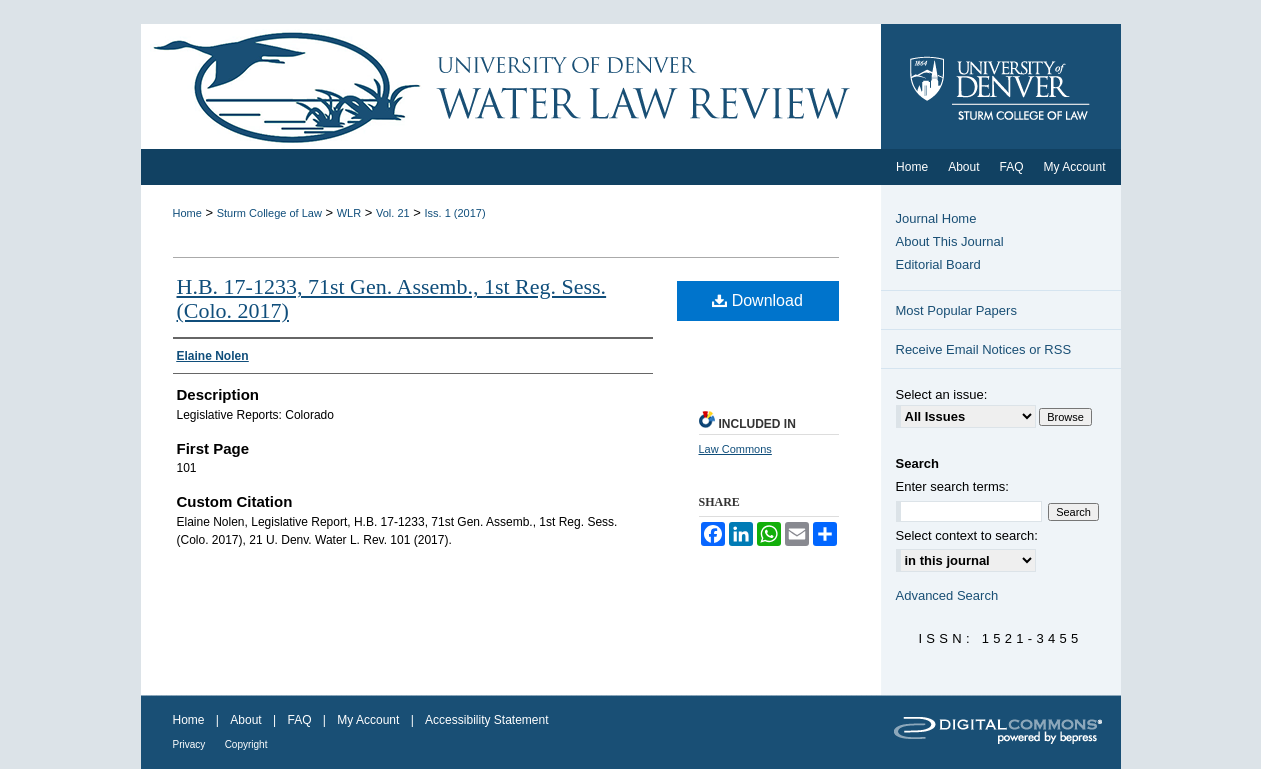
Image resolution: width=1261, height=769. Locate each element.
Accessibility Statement (486, 720)
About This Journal (950, 241)
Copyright (246, 744)
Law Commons (735, 449)
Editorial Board (938, 264)
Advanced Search (947, 595)
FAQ (299, 720)
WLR (349, 213)
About (245, 720)
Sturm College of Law (269, 213)
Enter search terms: (952, 486)
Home (187, 213)
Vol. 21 (393, 213)
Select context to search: (967, 535)
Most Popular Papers (956, 310)
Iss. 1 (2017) (454, 213)
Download (757, 300)
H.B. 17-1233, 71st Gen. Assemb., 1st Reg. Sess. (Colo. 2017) (392, 298)
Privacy (189, 744)
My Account (368, 720)
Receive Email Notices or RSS (984, 349)
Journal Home (936, 218)
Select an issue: (942, 394)
